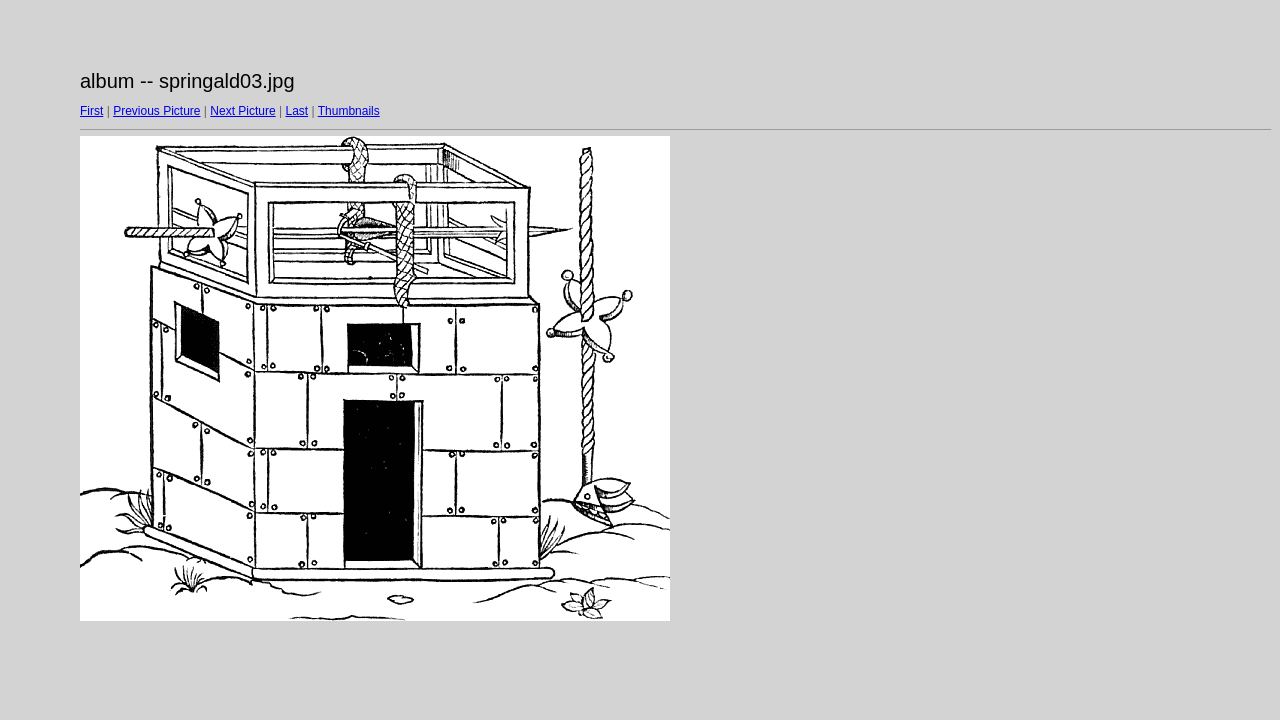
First (91, 111)
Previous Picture (156, 111)
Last (296, 111)
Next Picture (242, 111)
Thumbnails (349, 111)
